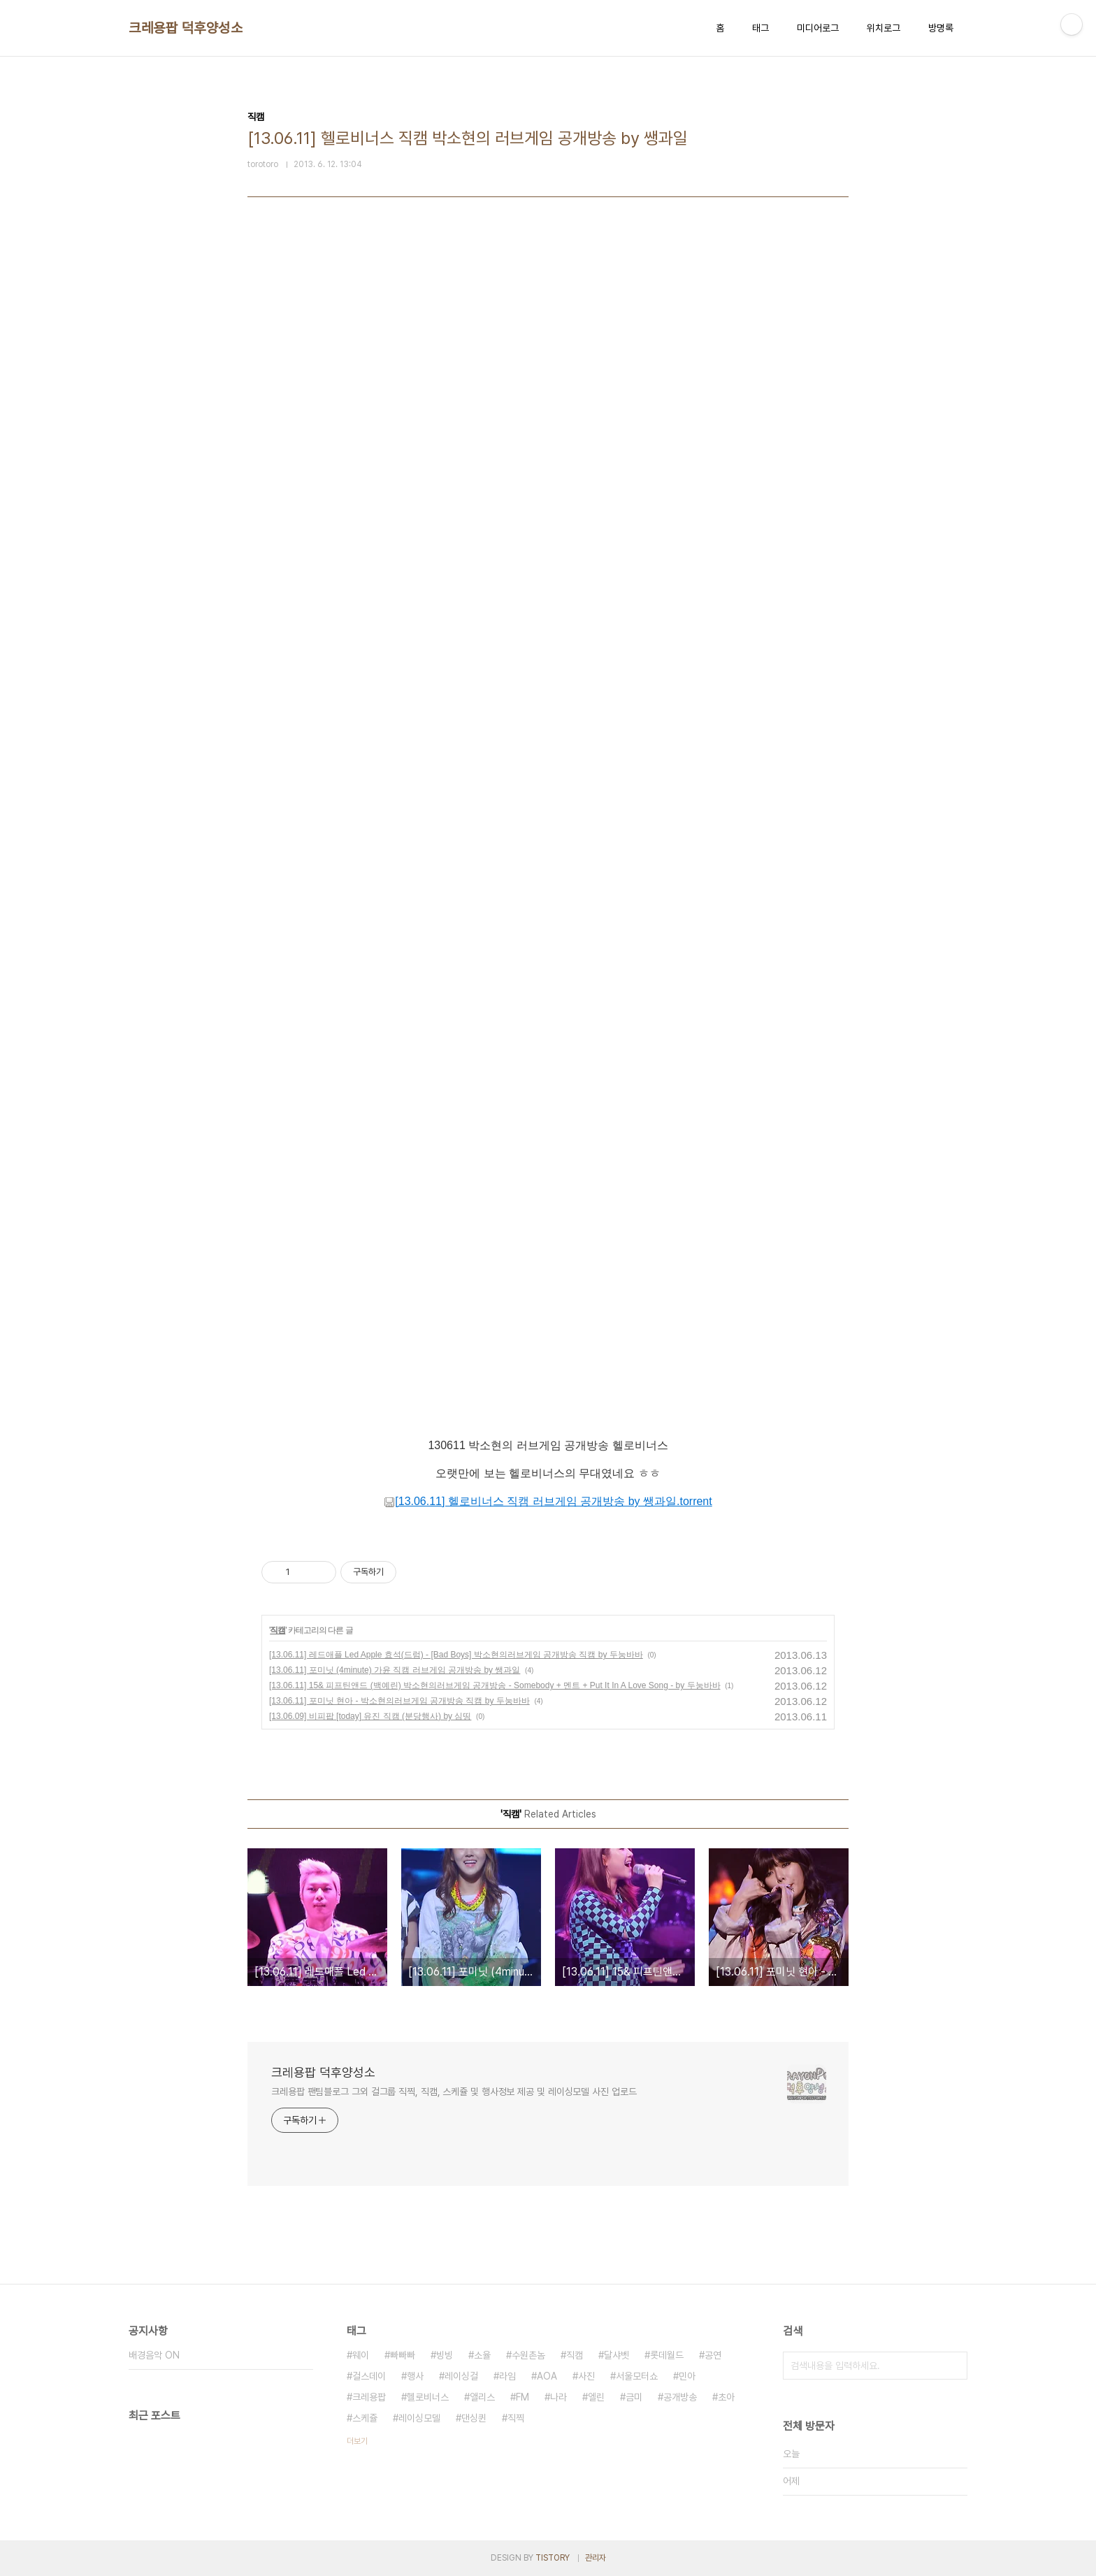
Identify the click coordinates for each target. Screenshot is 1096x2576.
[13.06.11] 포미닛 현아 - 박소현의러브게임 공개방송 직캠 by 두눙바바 (399, 1701)
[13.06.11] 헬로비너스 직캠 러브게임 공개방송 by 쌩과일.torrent (548, 1501)
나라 (558, 2397)
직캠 (277, 1630)
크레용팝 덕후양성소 (186, 28)
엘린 (596, 2397)
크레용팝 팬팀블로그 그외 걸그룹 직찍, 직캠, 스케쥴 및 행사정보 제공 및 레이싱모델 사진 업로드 (454, 2091)
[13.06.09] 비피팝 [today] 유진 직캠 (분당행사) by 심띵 (370, 1716)
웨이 (360, 2355)
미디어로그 (818, 28)
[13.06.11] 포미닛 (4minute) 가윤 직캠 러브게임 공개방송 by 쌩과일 (394, 1670)
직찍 (515, 2418)
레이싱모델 (419, 2418)
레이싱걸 (461, 2376)
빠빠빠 (402, 2355)
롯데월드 (667, 2355)
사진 (586, 2376)
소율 (482, 2355)
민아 (687, 2376)
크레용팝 (369, 2397)
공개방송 (680, 2397)
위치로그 (883, 28)
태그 (760, 28)
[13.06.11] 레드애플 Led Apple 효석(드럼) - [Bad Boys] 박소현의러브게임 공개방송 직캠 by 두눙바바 (456, 1655)
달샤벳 (616, 2355)
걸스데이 (369, 2376)
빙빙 (444, 2355)
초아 (726, 2397)
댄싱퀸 (473, 2418)
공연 (713, 2355)
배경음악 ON (154, 2355)
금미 (634, 2397)
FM (522, 2397)
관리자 (595, 2558)
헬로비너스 (428, 2397)
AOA (547, 2376)
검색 (953, 2365)
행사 (415, 2376)
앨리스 (482, 2397)
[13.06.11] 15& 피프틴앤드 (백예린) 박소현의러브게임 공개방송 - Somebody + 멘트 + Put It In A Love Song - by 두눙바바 (495, 1685)
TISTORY (552, 2558)
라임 (507, 2376)
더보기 (357, 2441)
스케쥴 (364, 2418)
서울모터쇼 (637, 2376)
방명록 (940, 28)
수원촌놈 (528, 2355)
